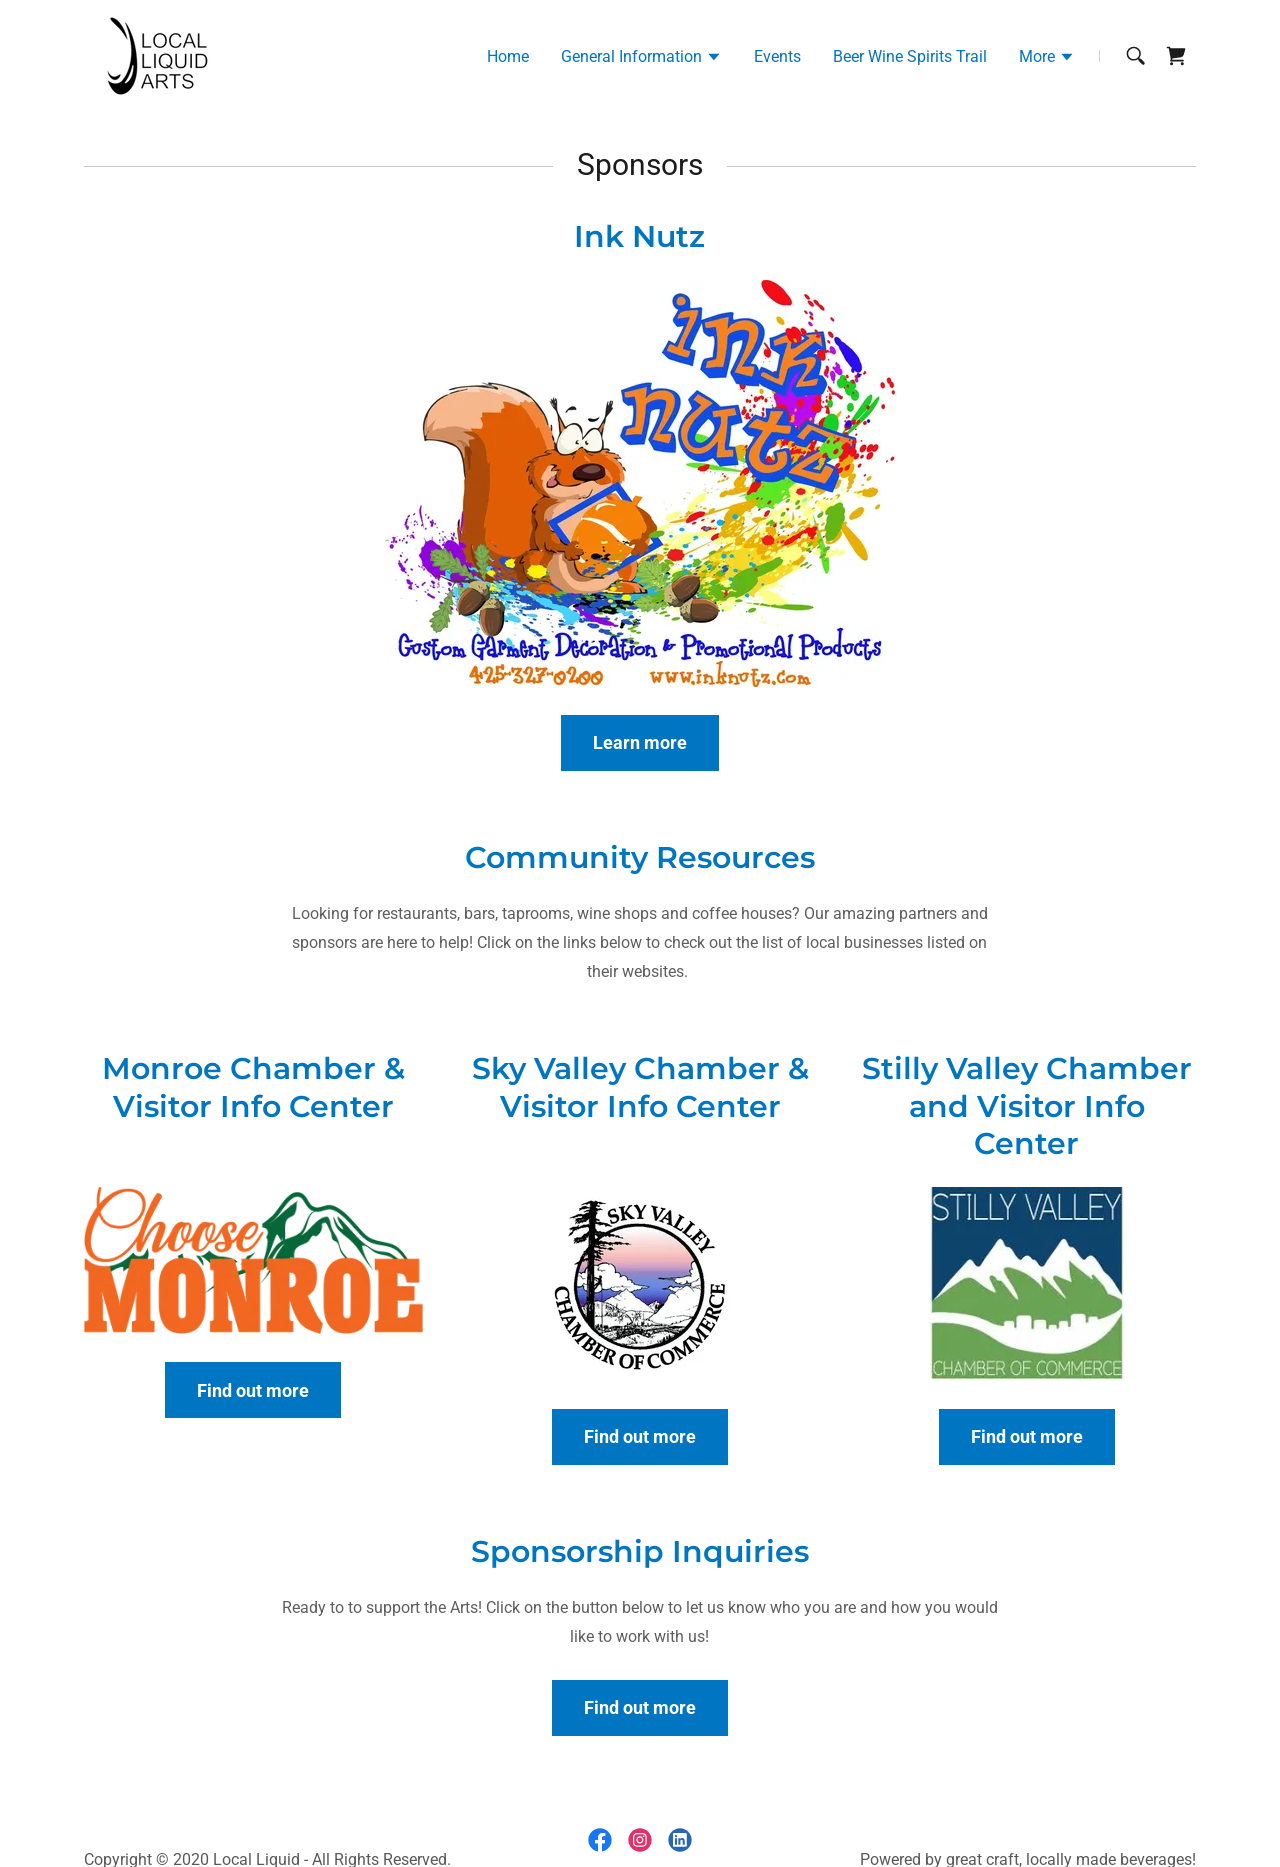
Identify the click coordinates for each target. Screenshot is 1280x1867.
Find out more (253, 1390)
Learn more (640, 742)
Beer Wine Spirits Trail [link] (910, 56)
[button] (641, 59)
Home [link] (508, 56)
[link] (155, 54)
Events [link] (777, 56)
